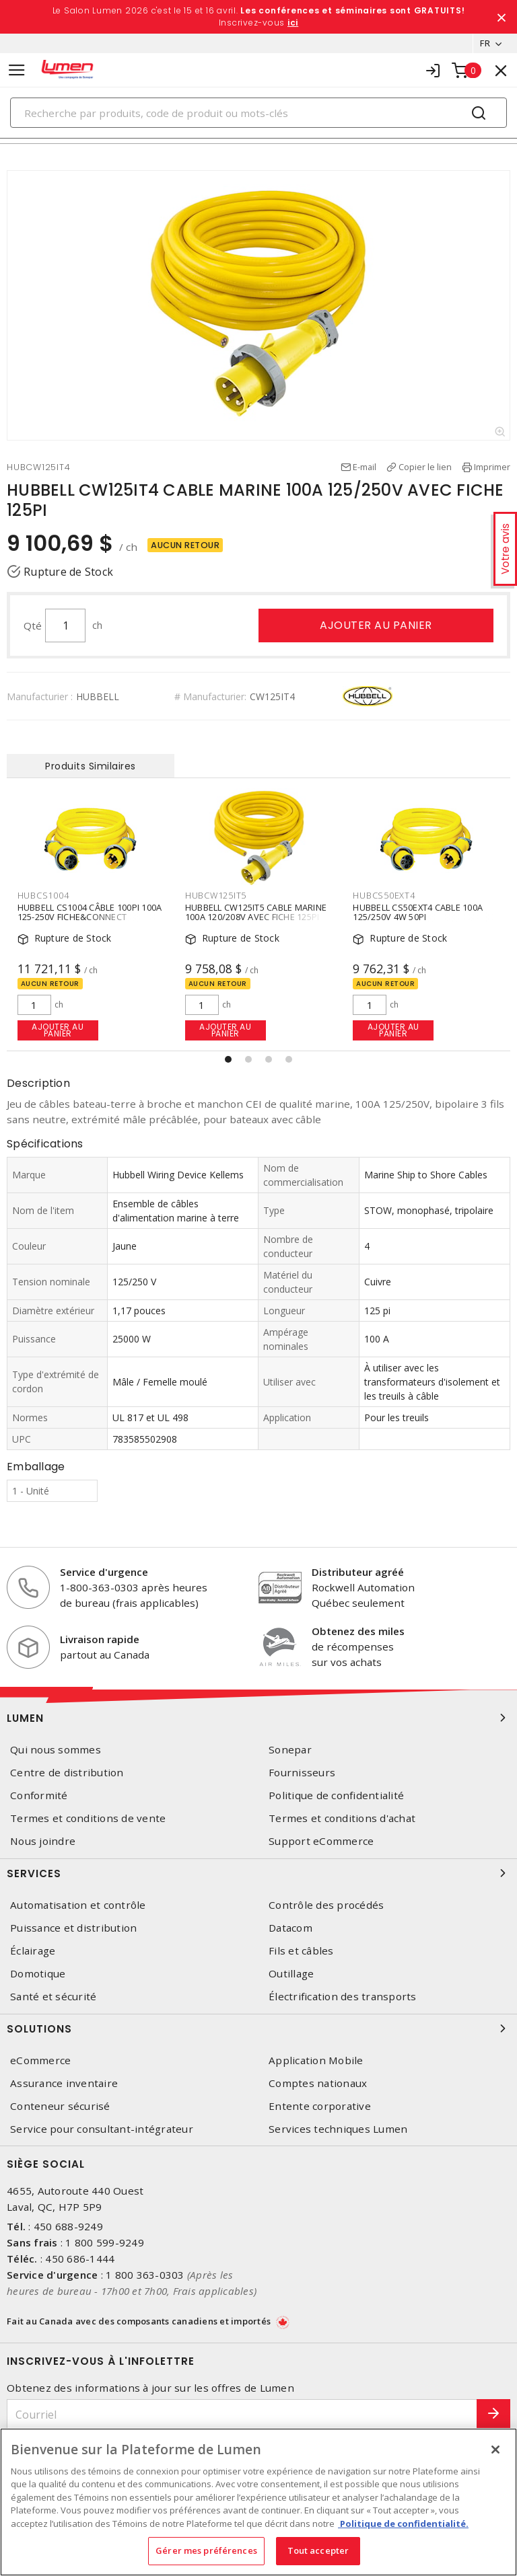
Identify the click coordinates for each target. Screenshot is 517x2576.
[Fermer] (495, 2449)
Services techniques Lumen (338, 2129)
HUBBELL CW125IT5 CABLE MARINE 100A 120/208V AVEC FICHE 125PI (255, 911)
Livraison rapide (99, 1639)
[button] (228, 1059)
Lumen (258, 1717)
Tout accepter (318, 2550)
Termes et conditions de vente (88, 1818)
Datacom (290, 1928)
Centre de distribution (67, 1772)
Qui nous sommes (55, 1749)
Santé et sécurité (53, 1996)
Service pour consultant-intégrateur (101, 2129)
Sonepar (290, 1749)
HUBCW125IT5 (215, 895)
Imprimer (492, 467)
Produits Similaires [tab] (90, 766)
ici (292, 22)
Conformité (39, 1795)
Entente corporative (320, 2106)
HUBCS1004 (43, 895)
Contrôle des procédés (326, 1905)
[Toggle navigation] (17, 70)
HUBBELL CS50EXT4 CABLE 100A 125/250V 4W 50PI (418, 911)
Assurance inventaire (64, 2083)
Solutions (258, 2028)
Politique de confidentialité (336, 1795)
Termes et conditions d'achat (342, 1818)
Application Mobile (316, 2060)
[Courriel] (242, 2414)
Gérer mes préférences (206, 2550)
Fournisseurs (302, 1772)
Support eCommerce (321, 1841)
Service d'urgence (104, 1572)
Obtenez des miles (358, 1631)
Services (258, 1873)
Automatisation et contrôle (78, 1905)
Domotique (37, 1973)
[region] (258, 2502)
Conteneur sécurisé (60, 2106)
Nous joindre (42, 1841)
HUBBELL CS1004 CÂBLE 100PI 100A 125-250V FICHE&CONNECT (90, 911)
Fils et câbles (301, 1950)
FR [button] (485, 43)
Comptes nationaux (318, 2083)
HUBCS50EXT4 (384, 895)
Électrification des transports (343, 1996)
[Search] (258, 113)
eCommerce (40, 2060)
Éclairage (32, 1950)
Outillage (291, 1973)
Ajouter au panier (376, 625)
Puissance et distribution (73, 1928)
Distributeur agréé (358, 1572)
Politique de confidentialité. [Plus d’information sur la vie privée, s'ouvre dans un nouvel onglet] (403, 2523)
